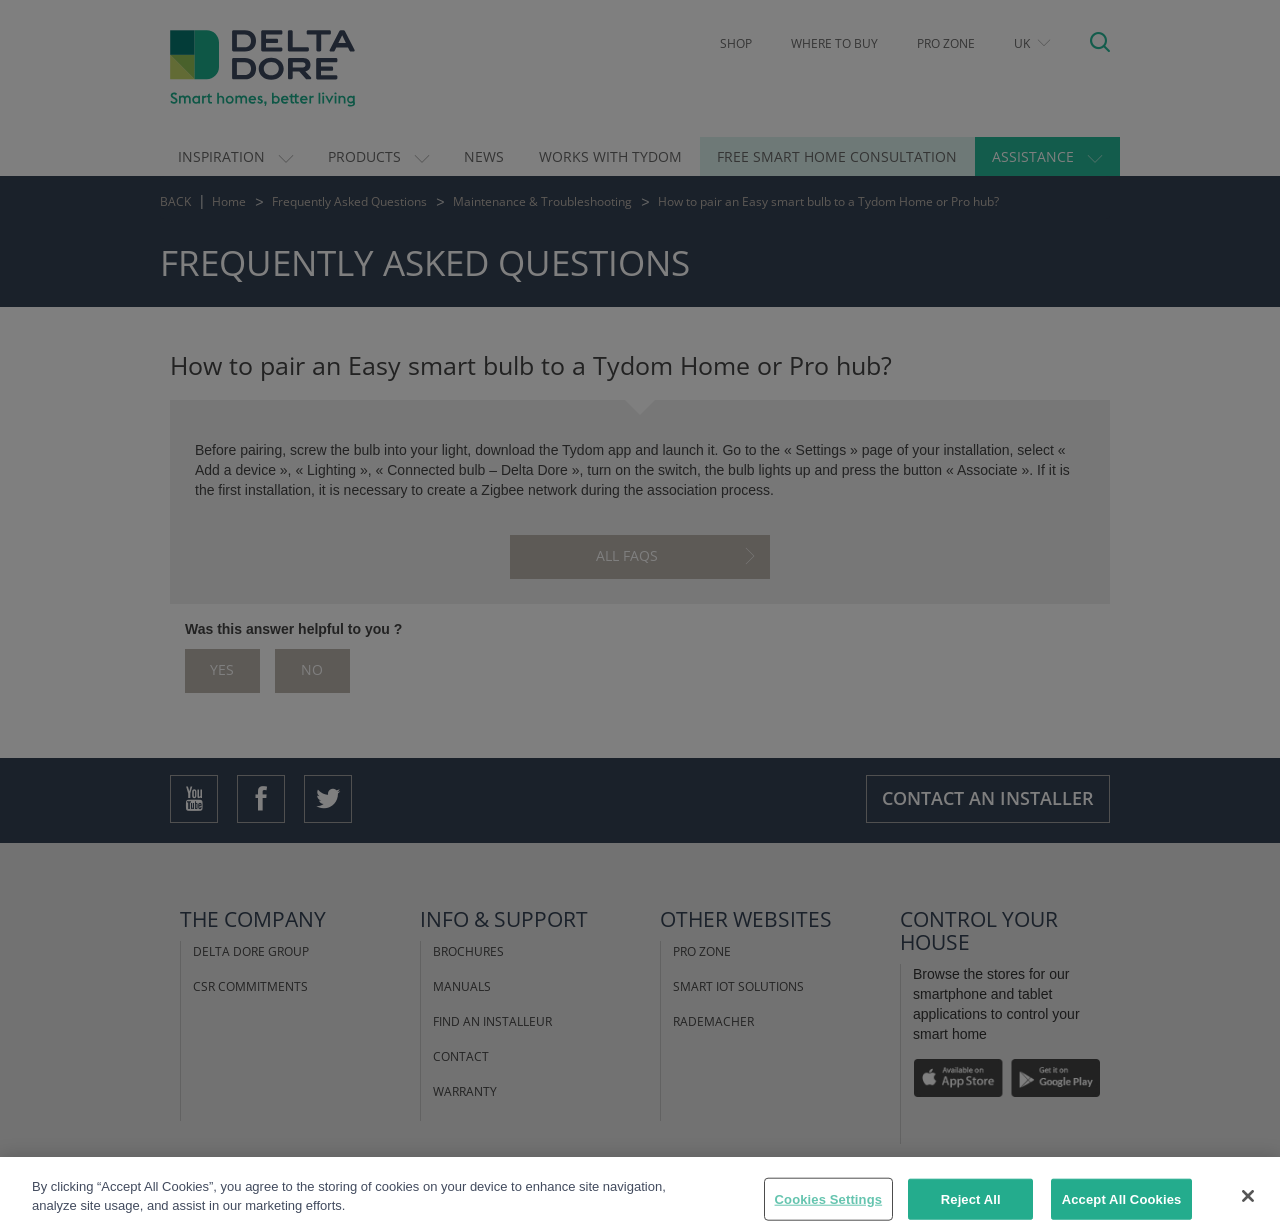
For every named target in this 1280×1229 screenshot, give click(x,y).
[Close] (1248, 1206)
